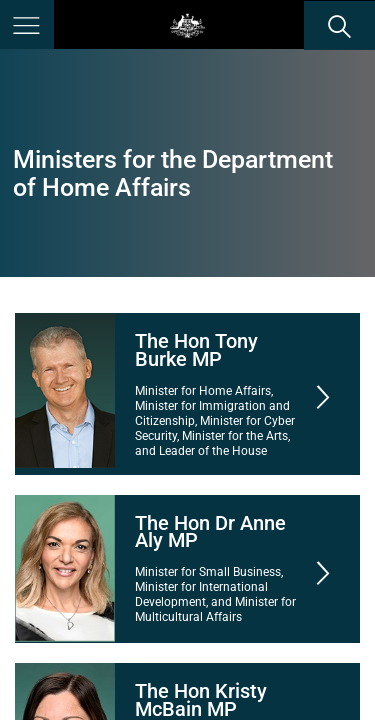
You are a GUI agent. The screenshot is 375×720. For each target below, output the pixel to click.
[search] (340, 25)
